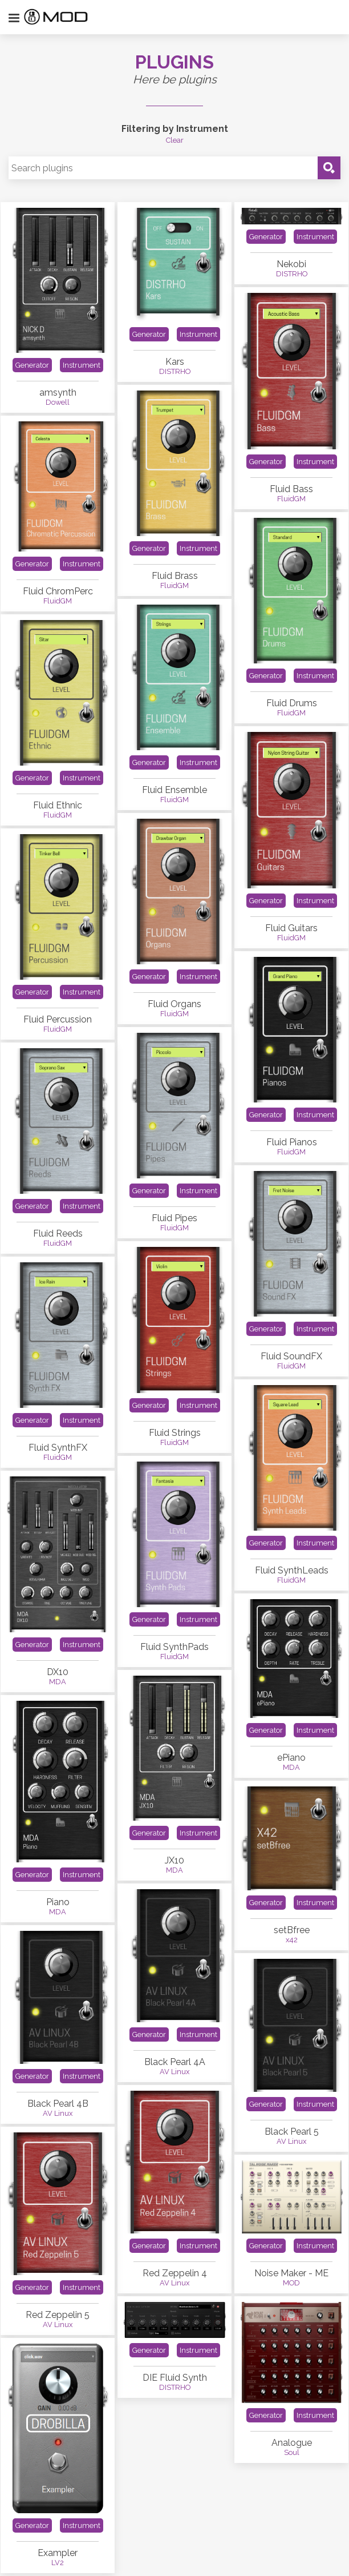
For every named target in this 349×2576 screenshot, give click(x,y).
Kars (174, 361)
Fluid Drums (291, 703)
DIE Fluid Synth (175, 2377)
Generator (32, 365)
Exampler (58, 2552)
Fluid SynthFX (58, 1447)
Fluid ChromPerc (58, 591)
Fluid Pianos (291, 1142)
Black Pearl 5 (292, 2131)
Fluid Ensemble (174, 789)
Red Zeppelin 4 (175, 2273)
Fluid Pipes (174, 1218)
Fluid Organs (174, 1004)
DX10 (57, 1672)
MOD (291, 2283)
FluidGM (291, 498)
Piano (58, 1902)
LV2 (57, 2562)
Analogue (291, 2442)
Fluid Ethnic (57, 805)
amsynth (57, 392)
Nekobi (291, 264)
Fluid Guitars (291, 928)
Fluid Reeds (58, 1233)
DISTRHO (174, 371)
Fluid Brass (175, 575)
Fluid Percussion (57, 1019)
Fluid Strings (175, 1432)
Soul (291, 2452)
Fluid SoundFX (291, 1356)
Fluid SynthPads (174, 1646)
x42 (292, 1939)
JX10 (174, 1860)
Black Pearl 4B (57, 2103)
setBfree (292, 1930)
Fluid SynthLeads (291, 1570)
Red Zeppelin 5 (58, 2314)
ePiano (291, 1757)
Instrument (81, 365)
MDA (57, 1681)
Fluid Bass (291, 489)
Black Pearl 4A (174, 2061)
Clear (175, 140)
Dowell (58, 402)
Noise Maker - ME (291, 2273)
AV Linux (174, 2071)
